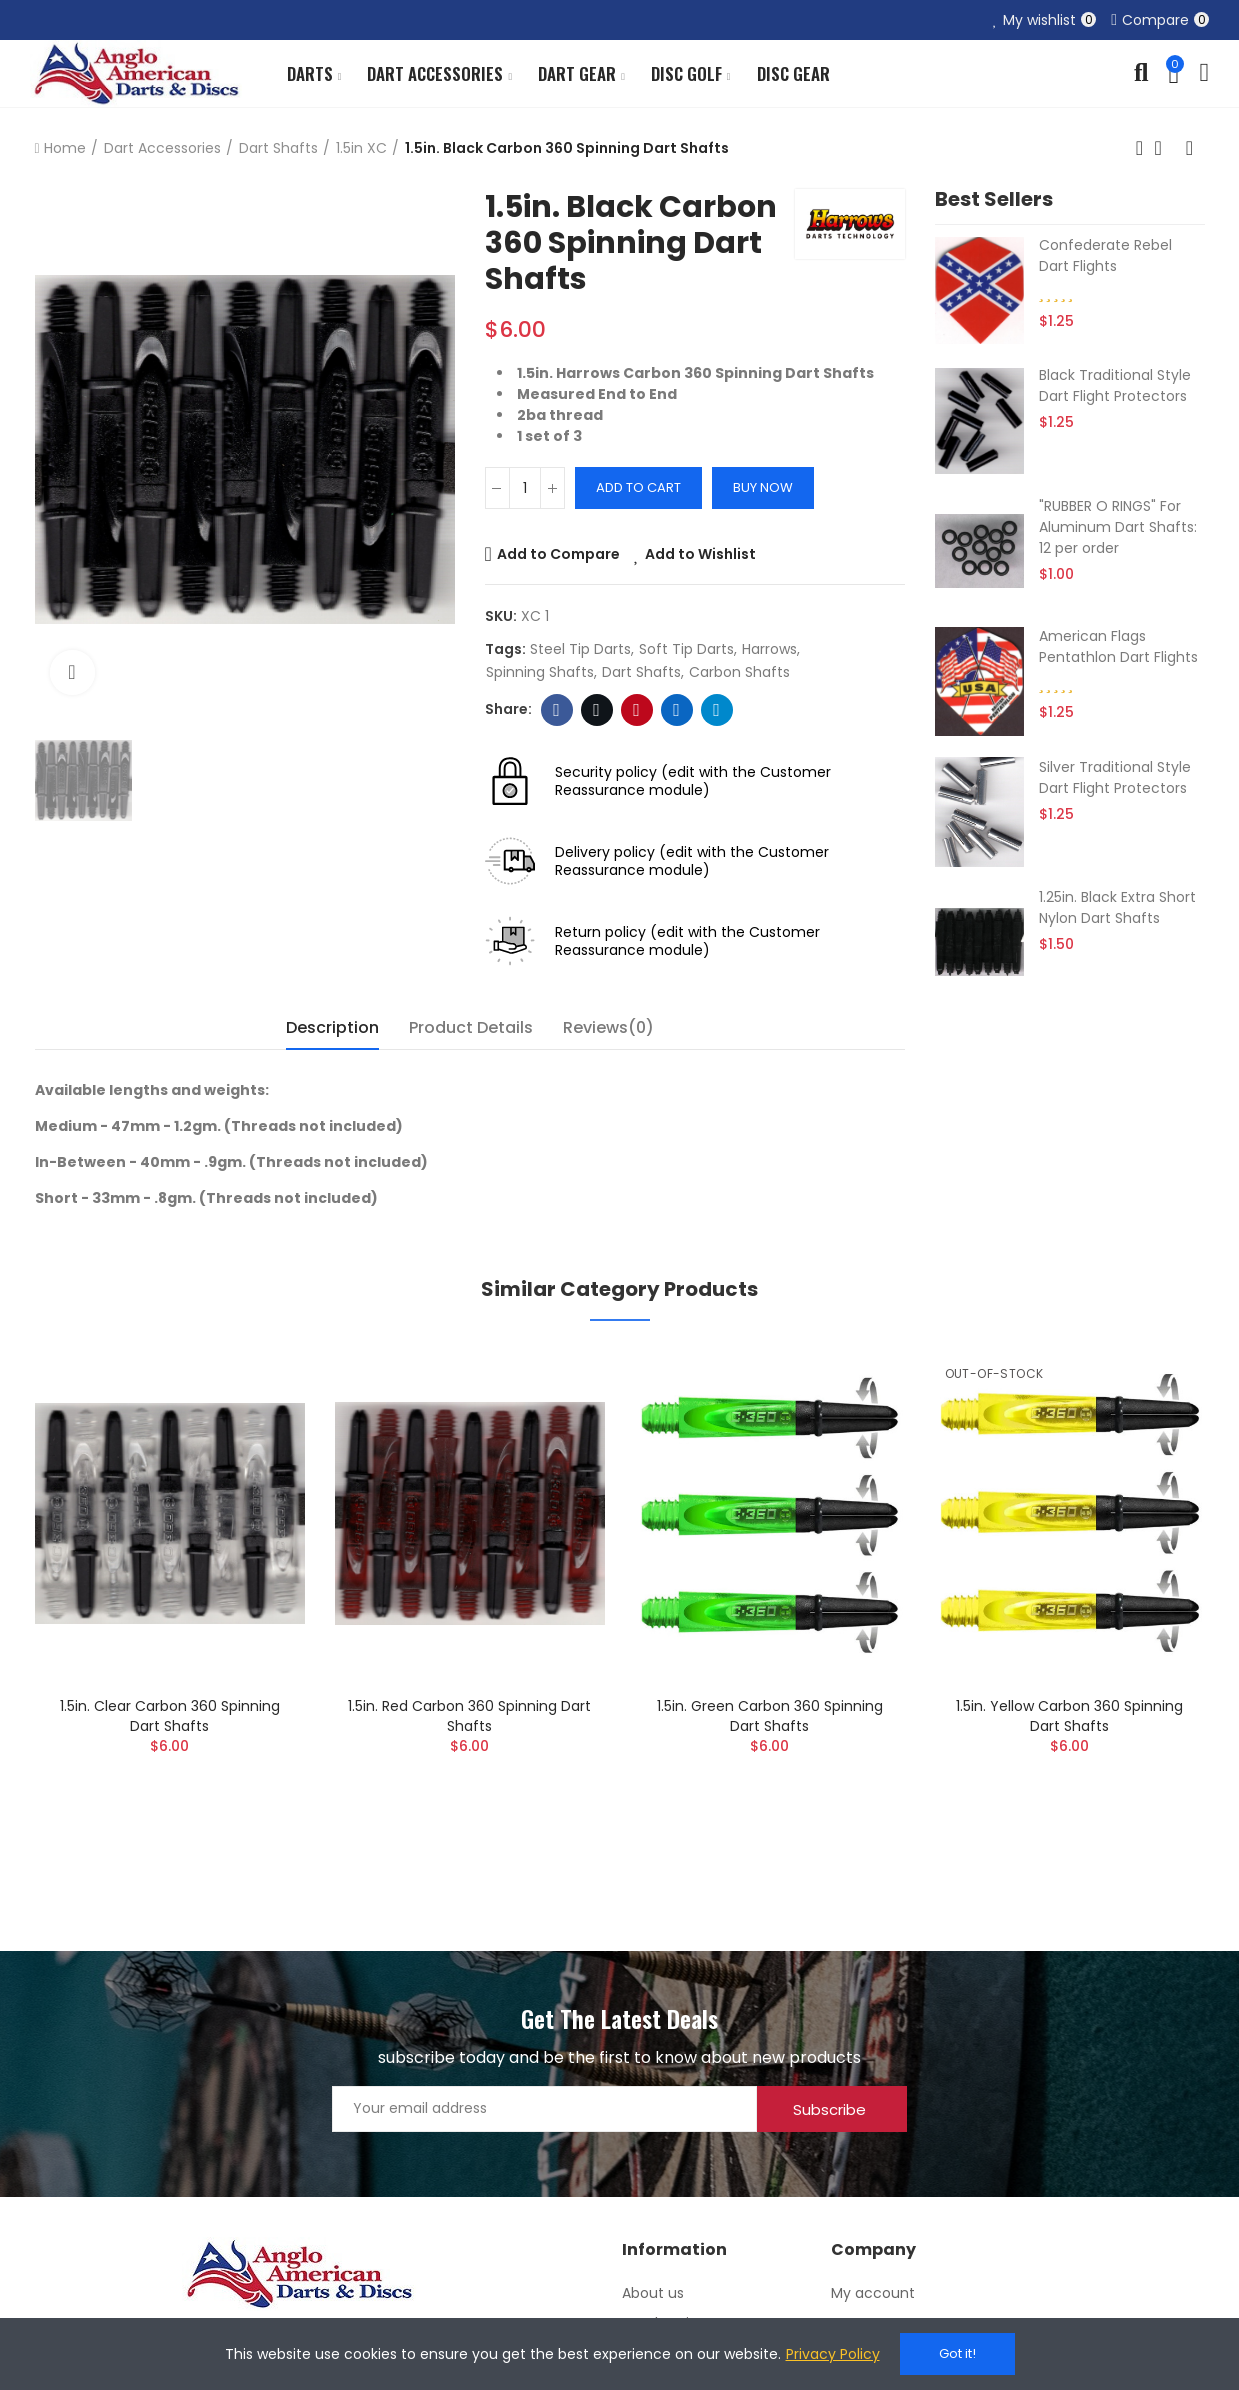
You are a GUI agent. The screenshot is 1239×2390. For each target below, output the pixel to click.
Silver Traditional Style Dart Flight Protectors (1115, 777)
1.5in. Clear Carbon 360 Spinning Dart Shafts (170, 1716)
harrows (769, 649)
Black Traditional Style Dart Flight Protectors (1115, 385)
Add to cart (638, 487)
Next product (1190, 148)
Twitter (596, 710)
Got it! (957, 2353)
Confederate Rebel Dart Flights (1105, 255)
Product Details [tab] (471, 1027)
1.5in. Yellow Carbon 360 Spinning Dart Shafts (1069, 1716)
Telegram (716, 710)
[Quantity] (525, 488)
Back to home (1165, 148)
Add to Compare (558, 554)
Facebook (556, 710)
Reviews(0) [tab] (608, 1027)
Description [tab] (332, 1027)
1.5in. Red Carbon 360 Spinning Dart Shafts (469, 1716)
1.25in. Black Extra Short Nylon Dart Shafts (1117, 907)
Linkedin (676, 710)
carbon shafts (739, 672)
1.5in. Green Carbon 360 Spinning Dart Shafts (770, 1716)
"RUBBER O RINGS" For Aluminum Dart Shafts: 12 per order (1118, 527)
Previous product (1140, 148)
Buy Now (763, 487)
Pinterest (636, 710)
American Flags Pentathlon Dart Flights (1118, 646)
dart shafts (641, 672)
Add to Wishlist (700, 554)
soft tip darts (686, 649)
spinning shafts (540, 672)
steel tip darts (580, 649)
